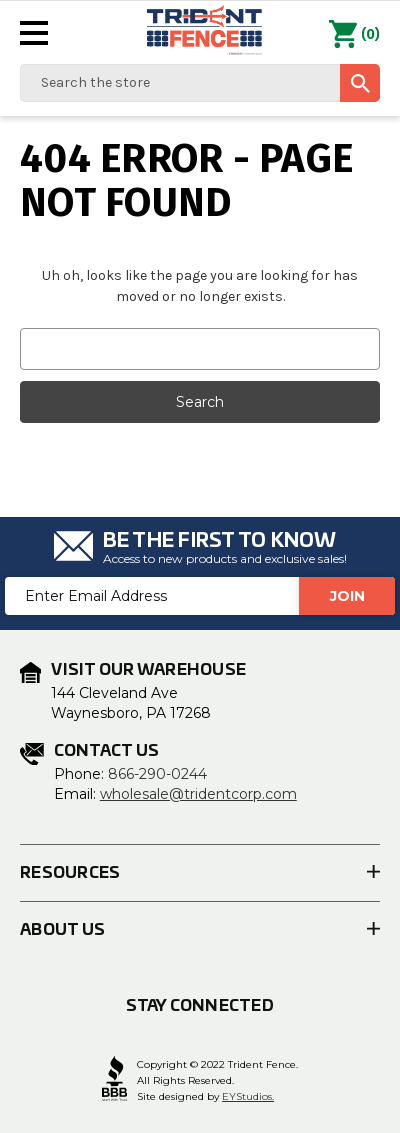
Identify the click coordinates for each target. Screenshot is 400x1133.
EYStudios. (248, 1096)
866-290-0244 (157, 774)
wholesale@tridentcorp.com (198, 794)
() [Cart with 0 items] (354, 35)
